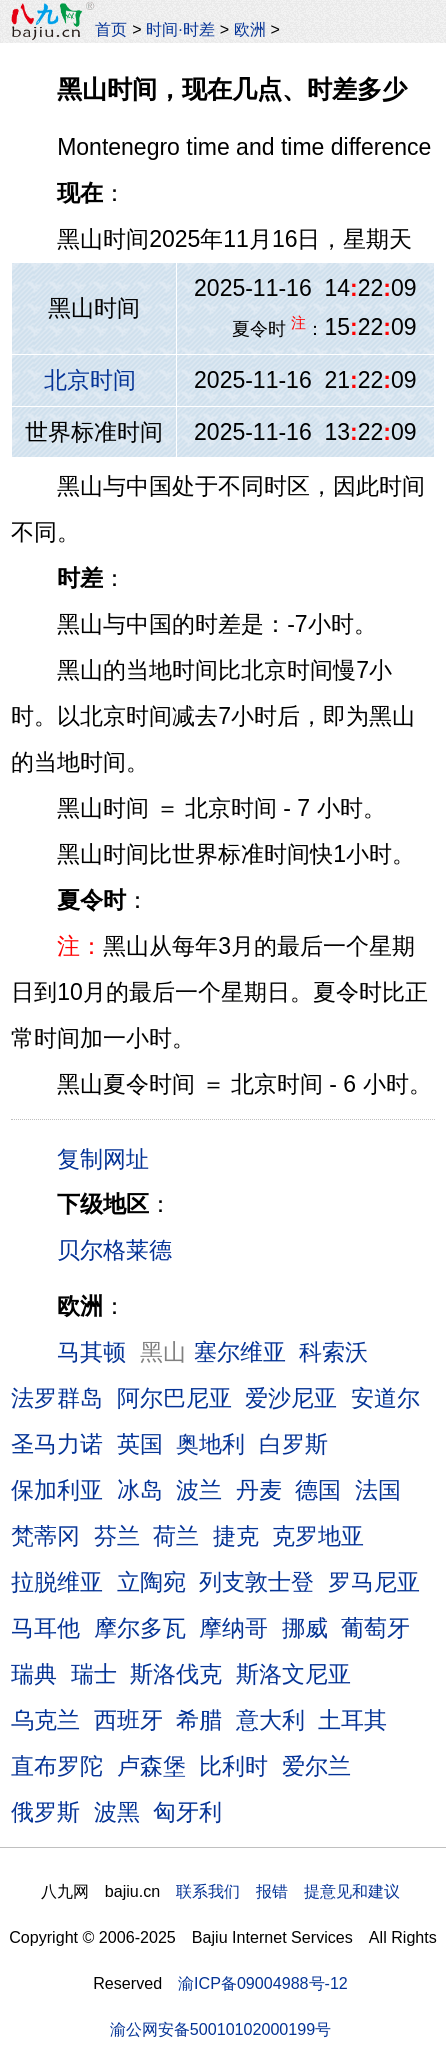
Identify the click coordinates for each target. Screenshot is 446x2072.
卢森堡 (151, 1766)
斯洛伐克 (176, 1674)
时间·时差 (180, 29)
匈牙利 (187, 1812)
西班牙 (128, 1720)
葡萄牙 (375, 1628)
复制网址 (110, 1158)
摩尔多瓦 (140, 1628)
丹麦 (259, 1490)
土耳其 (352, 1720)
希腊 (199, 1720)
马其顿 (91, 1352)
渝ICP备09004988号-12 (263, 1983)
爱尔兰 (316, 1766)
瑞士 (94, 1674)
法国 (378, 1490)
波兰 (199, 1490)
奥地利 (210, 1444)
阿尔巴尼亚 (174, 1398)
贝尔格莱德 (114, 1250)
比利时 (233, 1766)
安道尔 (385, 1398)
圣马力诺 (57, 1444)
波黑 (117, 1812)
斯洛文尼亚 (293, 1674)
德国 (318, 1490)
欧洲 (250, 29)
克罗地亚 (318, 1536)
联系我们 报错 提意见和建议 (288, 1891)
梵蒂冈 (45, 1536)
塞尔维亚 (240, 1352)
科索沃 (333, 1352)
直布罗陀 (57, 1766)
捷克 (236, 1536)
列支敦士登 (256, 1582)
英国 (140, 1444)
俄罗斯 (45, 1812)
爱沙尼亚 (291, 1398)
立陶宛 (151, 1582)
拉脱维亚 (57, 1582)
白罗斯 (293, 1444)
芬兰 (117, 1536)
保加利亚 (57, 1490)
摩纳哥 (233, 1628)
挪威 (305, 1628)
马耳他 (45, 1628)
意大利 (270, 1720)
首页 (111, 29)
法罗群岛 (57, 1398)
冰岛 (140, 1490)
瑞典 (34, 1674)
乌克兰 (45, 1720)
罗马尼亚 (374, 1582)
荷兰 (176, 1536)
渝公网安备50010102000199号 (220, 2029)
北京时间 (90, 380)
